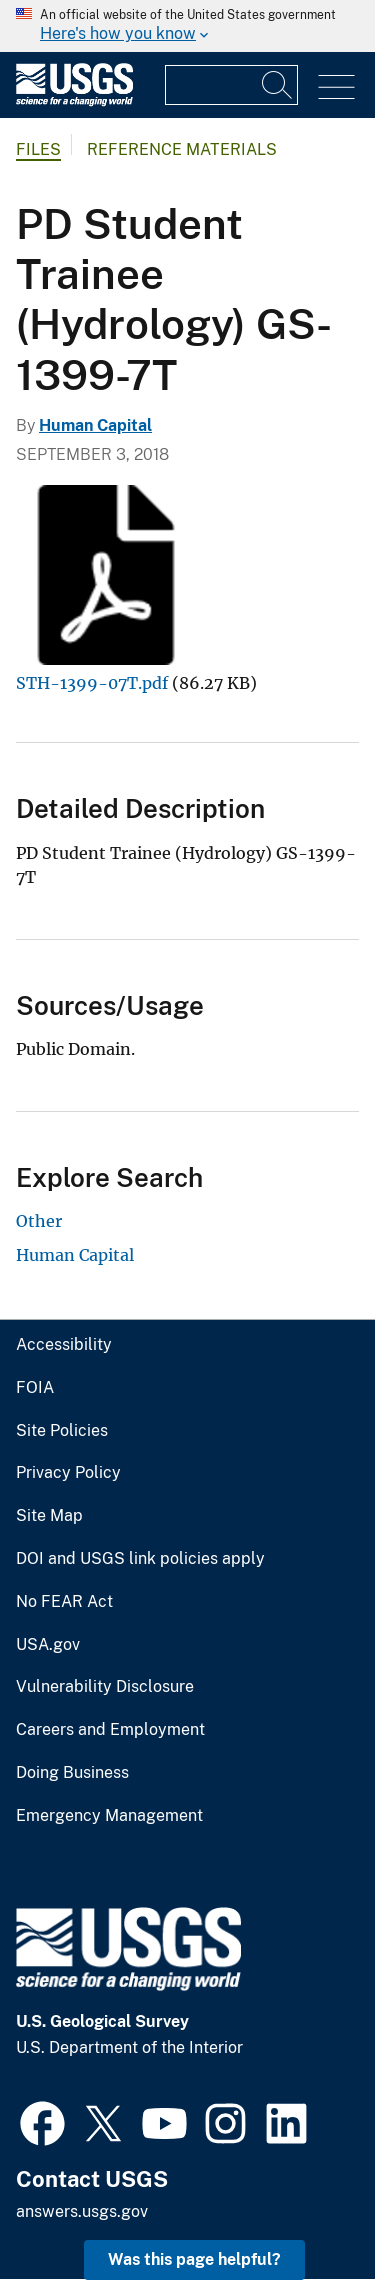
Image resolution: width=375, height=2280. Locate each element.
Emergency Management (109, 1816)
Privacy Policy (68, 1473)
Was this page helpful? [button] (194, 2259)
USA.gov (48, 1645)
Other (39, 1221)
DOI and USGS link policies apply (140, 1559)
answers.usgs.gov (82, 2211)
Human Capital (95, 425)
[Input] (231, 85)
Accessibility (64, 1345)
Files (38, 149)
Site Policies (62, 1431)
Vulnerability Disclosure (105, 1687)
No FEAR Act (64, 1602)
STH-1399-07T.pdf (92, 683)
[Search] (278, 85)
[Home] (74, 101)
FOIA (35, 1388)
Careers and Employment (110, 1730)
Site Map (49, 1516)
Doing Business (72, 1773)
